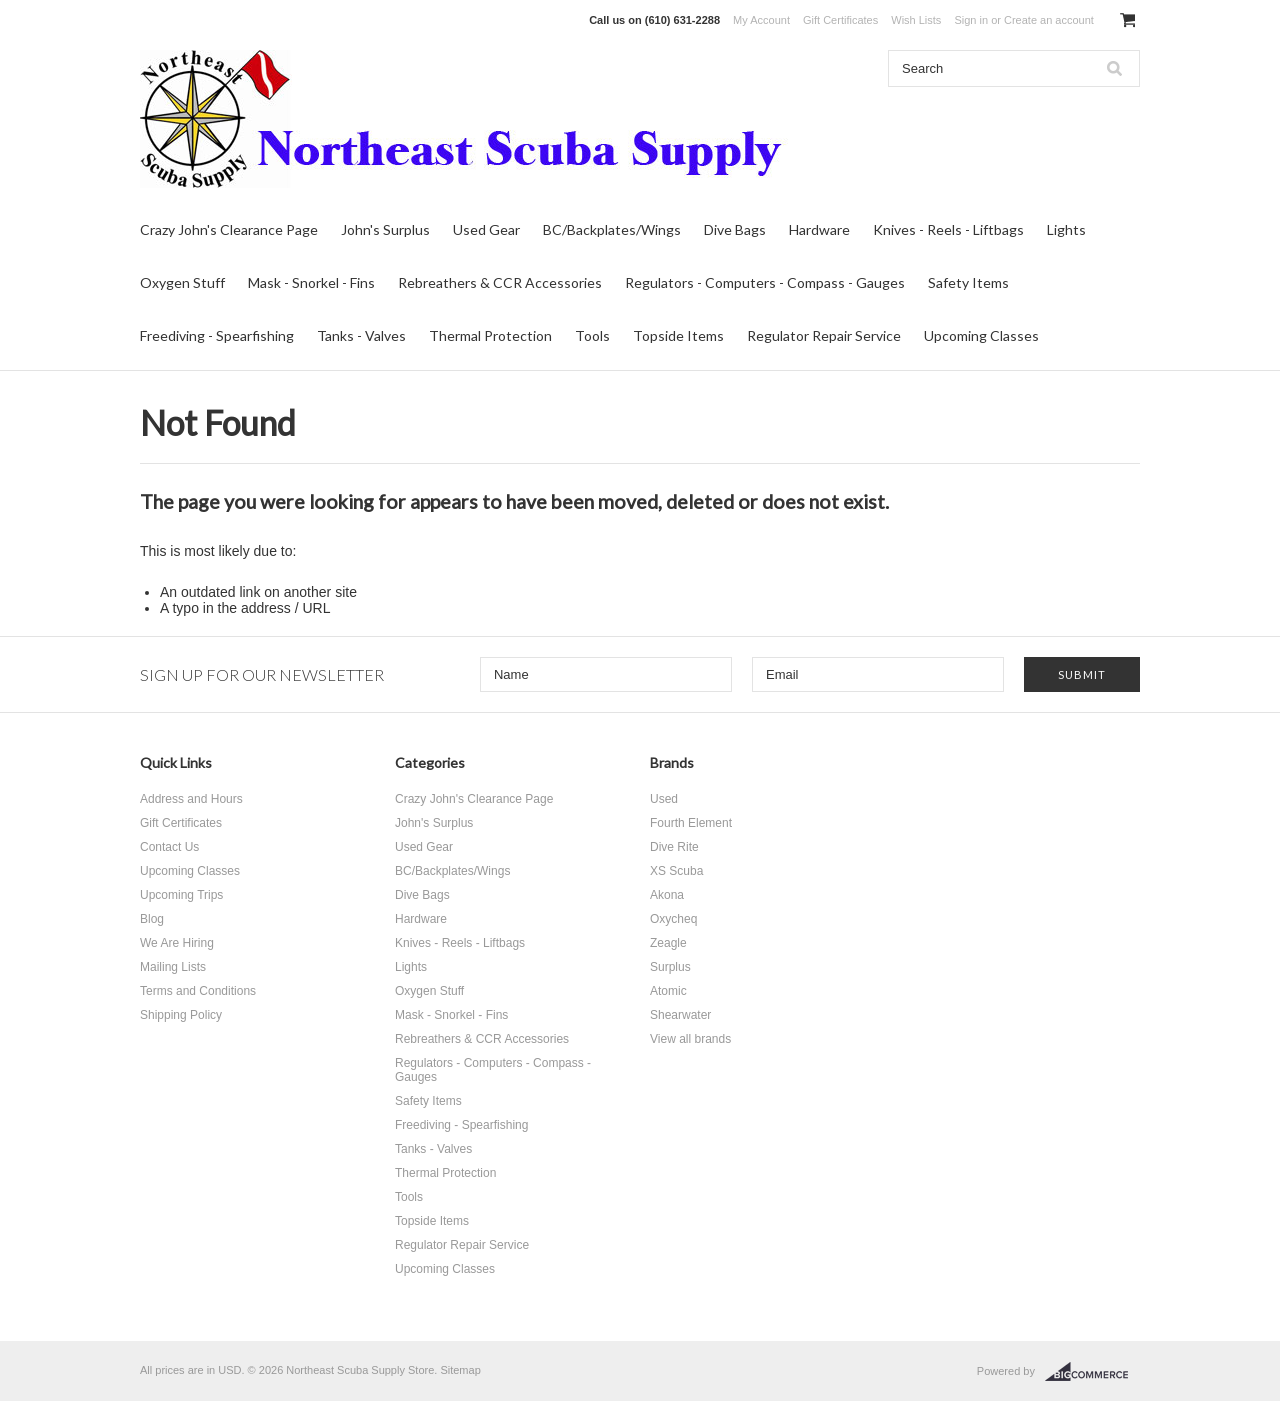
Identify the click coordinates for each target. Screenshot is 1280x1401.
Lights (1066, 229)
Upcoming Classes (981, 335)
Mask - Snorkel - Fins (311, 282)
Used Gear (486, 229)
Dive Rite (674, 847)
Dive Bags (735, 229)
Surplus (670, 967)
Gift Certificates (840, 20)
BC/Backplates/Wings (612, 229)
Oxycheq (673, 919)
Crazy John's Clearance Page (229, 229)
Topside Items (678, 335)
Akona (667, 895)
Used (664, 799)
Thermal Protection (490, 335)
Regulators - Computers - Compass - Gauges (765, 282)
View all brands (690, 1039)
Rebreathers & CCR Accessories (500, 282)
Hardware (819, 229)
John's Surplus (385, 229)
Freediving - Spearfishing (217, 335)
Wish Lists (916, 20)
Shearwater (680, 1015)
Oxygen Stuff (182, 282)
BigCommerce (1092, 1372)
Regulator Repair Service (824, 335)
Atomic (668, 991)
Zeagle (668, 943)
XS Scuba (676, 871)
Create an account (1049, 20)
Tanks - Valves (361, 335)
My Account (761, 20)
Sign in (971, 20)
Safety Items (968, 282)
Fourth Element (691, 823)
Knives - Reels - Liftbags (948, 229)
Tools (592, 335)
